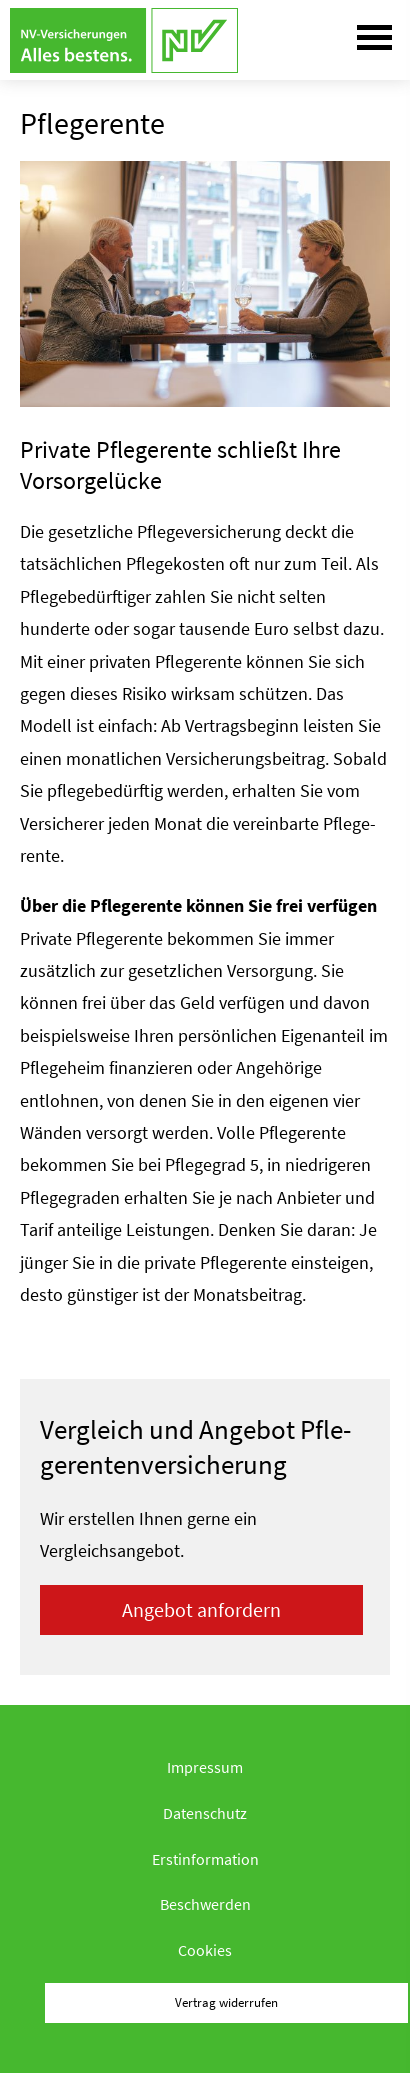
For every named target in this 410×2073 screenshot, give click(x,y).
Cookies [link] (205, 1950)
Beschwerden (205, 1904)
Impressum (205, 1767)
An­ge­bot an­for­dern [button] (201, 1609)
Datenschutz (205, 1813)
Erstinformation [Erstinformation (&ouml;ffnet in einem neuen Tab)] (205, 1859)
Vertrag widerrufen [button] (226, 2002)
